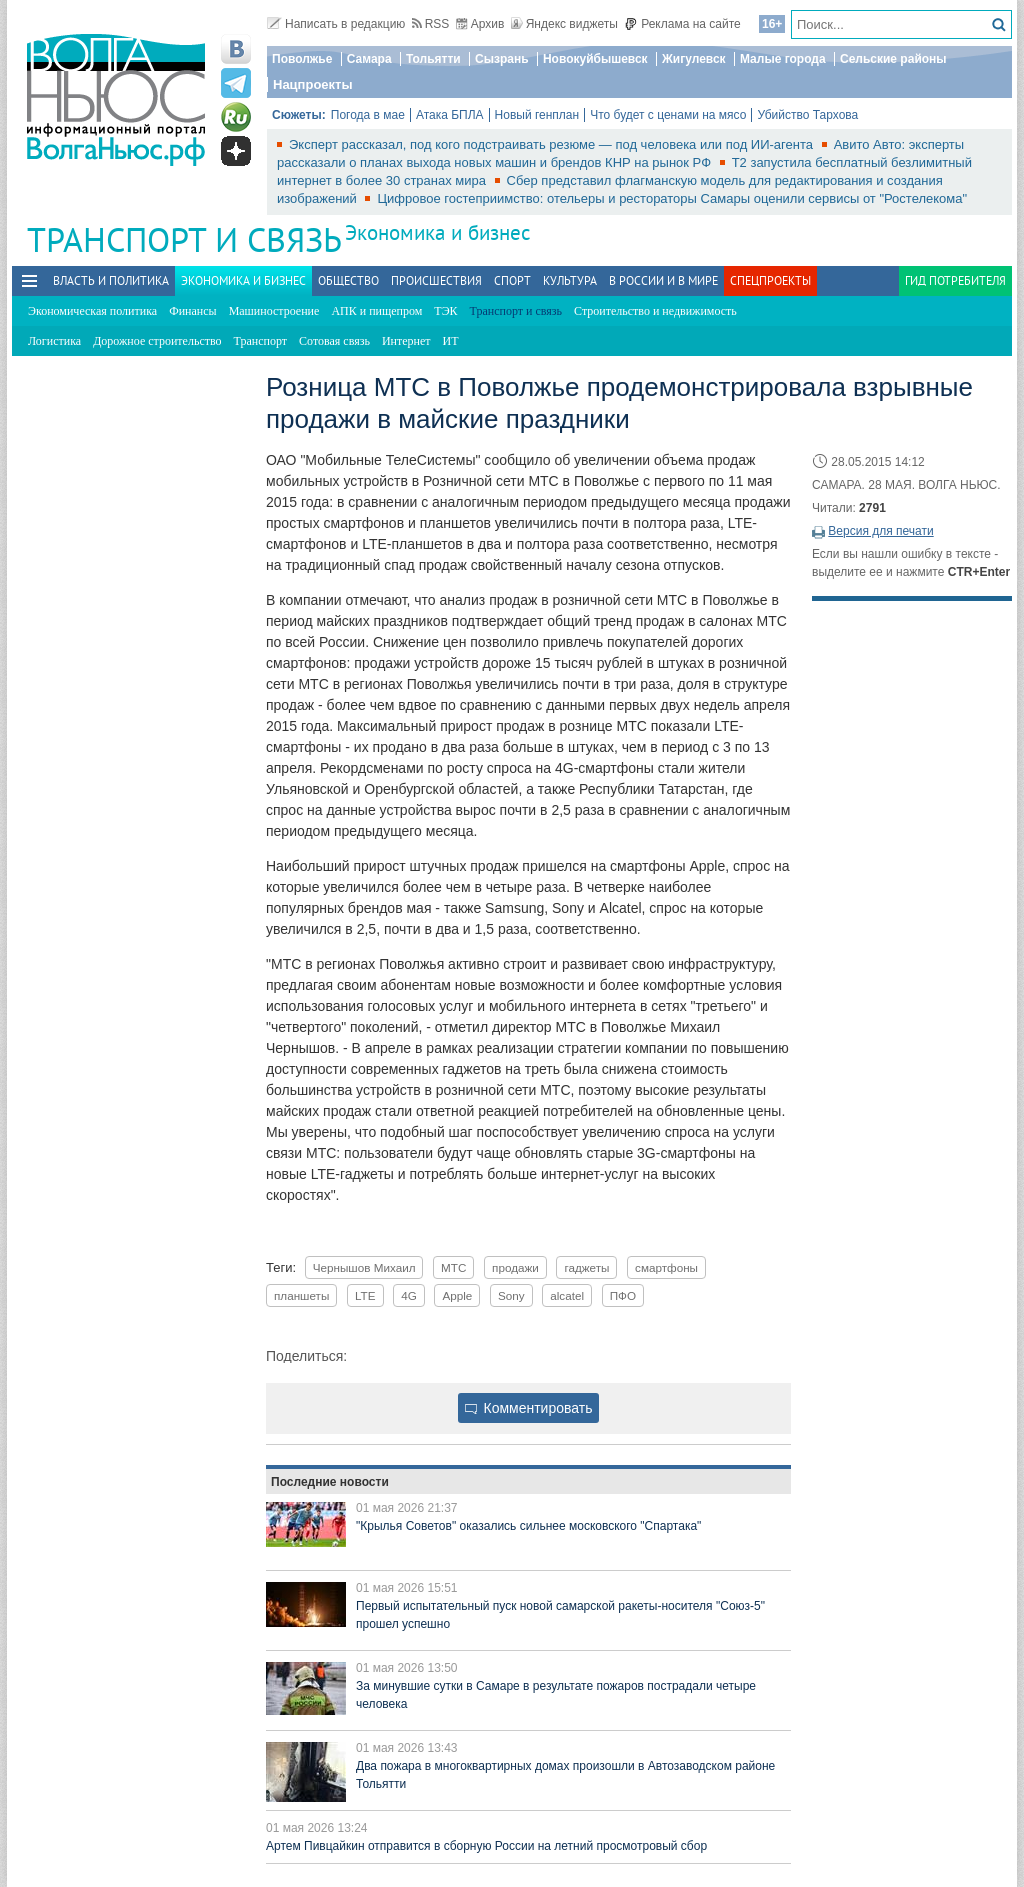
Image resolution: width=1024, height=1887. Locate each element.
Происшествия (436, 280)
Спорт (512, 280)
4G (409, 1295)
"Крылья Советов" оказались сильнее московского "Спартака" (528, 1526)
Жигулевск (694, 59)
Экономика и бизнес (437, 232)
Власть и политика (111, 280)
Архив (480, 24)
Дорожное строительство (157, 341)
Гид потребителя (955, 280)
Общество (348, 280)
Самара (369, 59)
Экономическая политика (92, 311)
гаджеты (586, 1267)
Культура (570, 280)
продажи (515, 1267)
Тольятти (433, 59)
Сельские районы (893, 59)
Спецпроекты (770, 280)
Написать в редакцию (336, 24)
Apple (457, 1295)
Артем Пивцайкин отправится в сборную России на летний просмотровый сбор (486, 1846)
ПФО (623, 1295)
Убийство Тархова (807, 115)
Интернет (406, 341)
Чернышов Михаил (364, 1267)
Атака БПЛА (450, 115)
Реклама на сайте (682, 24)
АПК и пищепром (376, 311)
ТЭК (445, 311)
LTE (365, 1295)
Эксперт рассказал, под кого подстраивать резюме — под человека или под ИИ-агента (553, 144)
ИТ (451, 341)
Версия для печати (880, 531)
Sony (511, 1295)
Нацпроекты (313, 84)
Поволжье (302, 59)
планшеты (301, 1295)
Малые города (783, 59)
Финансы (192, 311)
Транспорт (260, 341)
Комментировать (529, 1408)
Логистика (54, 341)
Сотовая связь (334, 341)
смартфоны (666, 1267)
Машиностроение (274, 311)
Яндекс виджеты (564, 24)
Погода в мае (368, 115)
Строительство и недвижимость (655, 311)
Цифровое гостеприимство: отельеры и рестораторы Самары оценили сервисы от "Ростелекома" (672, 198)
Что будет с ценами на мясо (668, 115)
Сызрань (502, 59)
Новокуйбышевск (595, 59)
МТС (453, 1267)
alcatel (567, 1295)
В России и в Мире (663, 280)
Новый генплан (537, 115)
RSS (431, 24)
